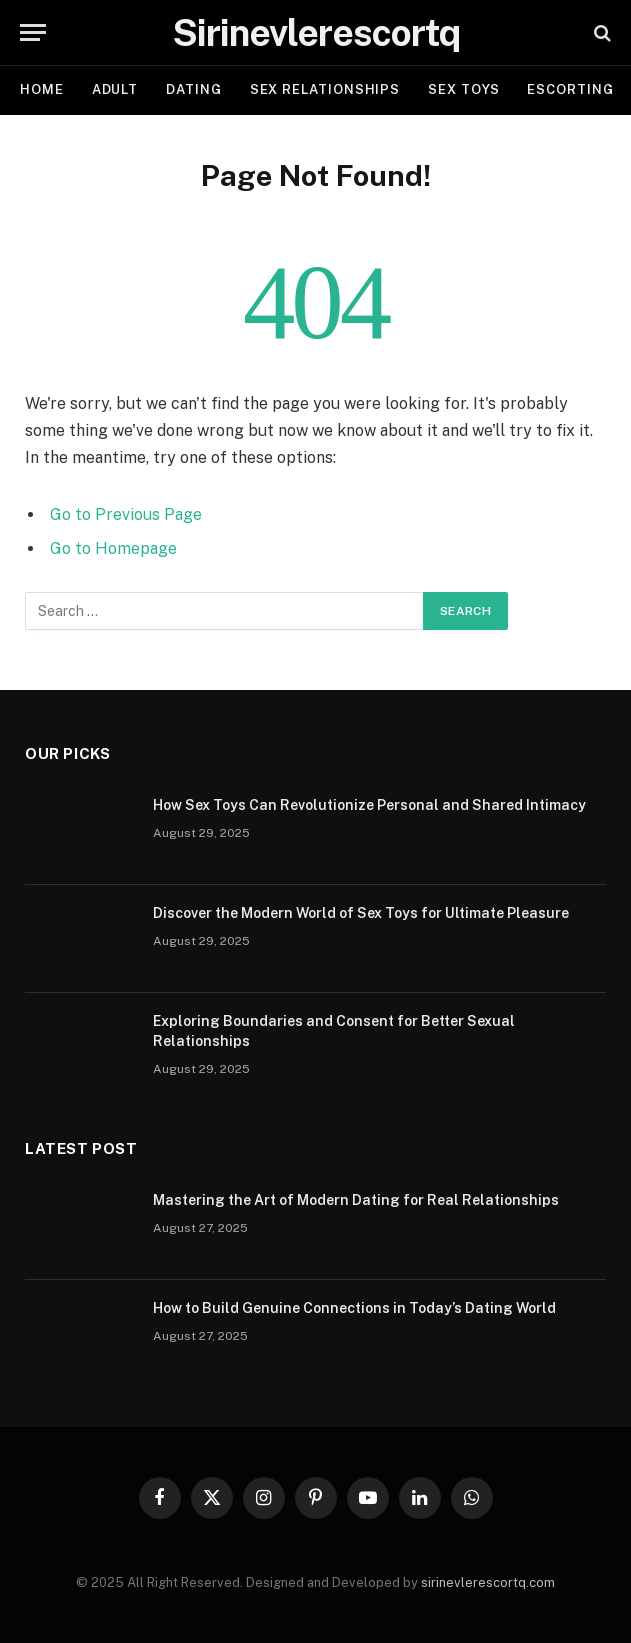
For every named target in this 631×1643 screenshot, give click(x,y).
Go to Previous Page (126, 514)
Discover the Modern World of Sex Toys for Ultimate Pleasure (361, 913)
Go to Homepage (113, 548)
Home (42, 89)
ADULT (115, 89)
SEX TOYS (463, 89)
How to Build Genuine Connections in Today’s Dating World (354, 1308)
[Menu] (33, 32)
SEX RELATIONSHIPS (325, 89)
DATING (193, 89)
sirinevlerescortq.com (488, 1582)
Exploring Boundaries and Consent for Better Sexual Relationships (334, 1031)
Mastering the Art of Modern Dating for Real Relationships (356, 1200)
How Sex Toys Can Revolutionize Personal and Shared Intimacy (369, 805)
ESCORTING (570, 89)
